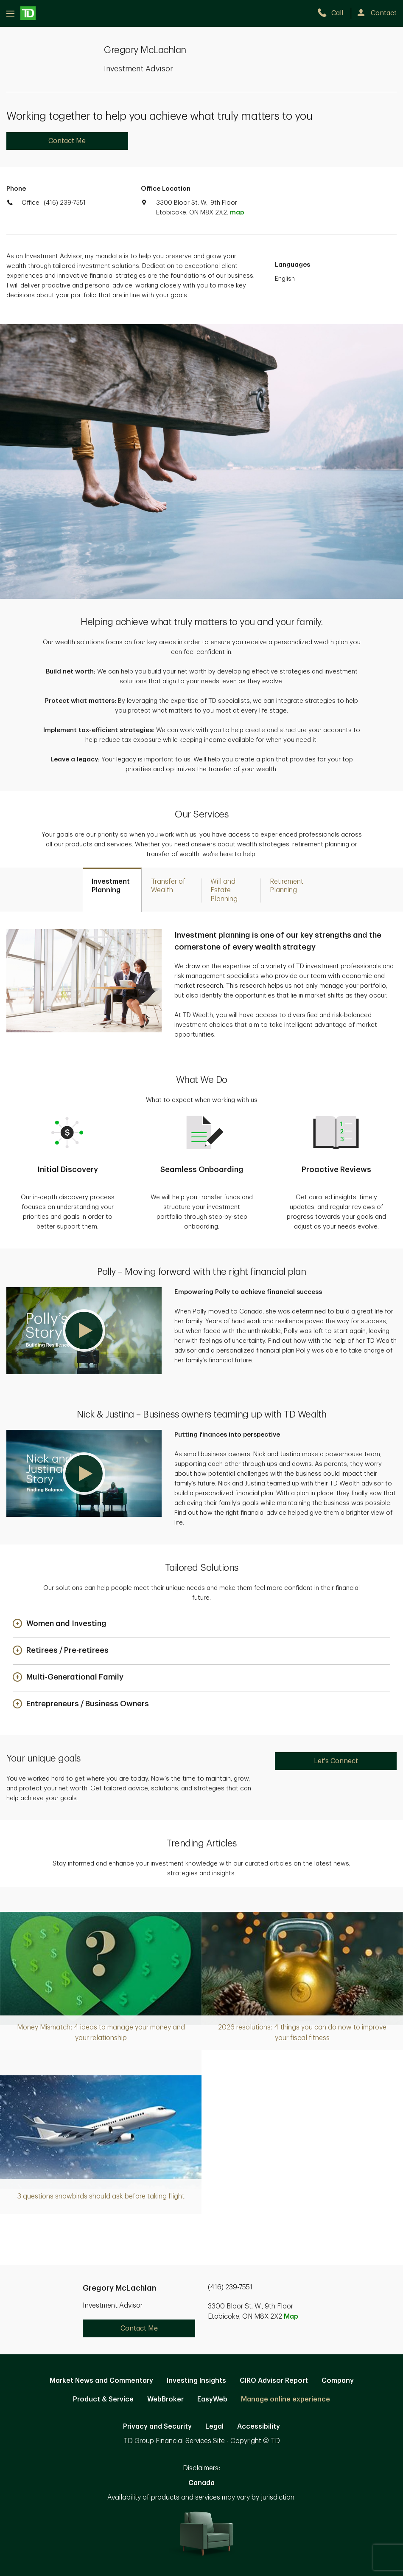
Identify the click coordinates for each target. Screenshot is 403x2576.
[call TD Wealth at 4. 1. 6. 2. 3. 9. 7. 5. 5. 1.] (334, 13)
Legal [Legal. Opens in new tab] (214, 2426)
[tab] (112, 890)
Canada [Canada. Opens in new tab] (201, 2483)
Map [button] (291, 2316)
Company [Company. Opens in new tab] (338, 2380)
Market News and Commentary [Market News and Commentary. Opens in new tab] (101, 2380)
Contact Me (67, 141)
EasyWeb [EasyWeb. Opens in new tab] (212, 2399)
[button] (84, 1330)
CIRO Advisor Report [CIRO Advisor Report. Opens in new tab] (274, 2380)
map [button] (237, 212)
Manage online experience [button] (285, 2399)
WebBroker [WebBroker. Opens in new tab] (165, 2399)
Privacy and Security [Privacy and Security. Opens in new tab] (157, 2426)
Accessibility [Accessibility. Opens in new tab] (258, 2426)
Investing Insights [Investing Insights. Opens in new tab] (196, 2380)
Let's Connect (336, 1761)
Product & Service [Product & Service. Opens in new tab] (103, 2399)
